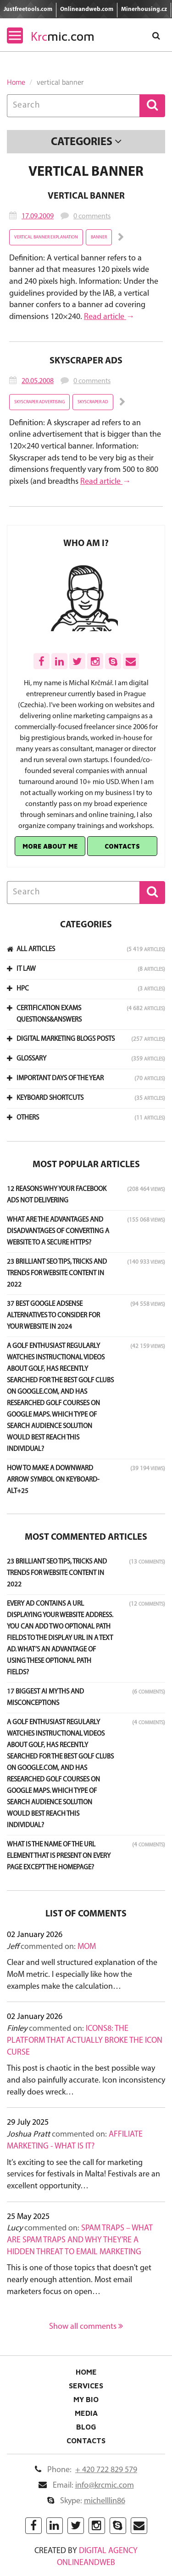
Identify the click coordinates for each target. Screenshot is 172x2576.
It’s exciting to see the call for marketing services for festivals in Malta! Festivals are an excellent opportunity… (83, 2175)
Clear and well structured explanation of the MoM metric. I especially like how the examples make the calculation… (82, 1975)
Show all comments (86, 2326)
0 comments (92, 216)
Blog (86, 2427)
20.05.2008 (38, 381)
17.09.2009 (38, 216)
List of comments (86, 1914)
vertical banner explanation (46, 237)
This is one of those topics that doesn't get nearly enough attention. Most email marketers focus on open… (79, 2280)
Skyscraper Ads (86, 361)
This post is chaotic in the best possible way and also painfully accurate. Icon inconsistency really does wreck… (86, 2080)
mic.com (62, 36)
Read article (105, 317)
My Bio (86, 2399)
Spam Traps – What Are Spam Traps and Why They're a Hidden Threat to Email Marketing (80, 2240)
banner (99, 237)
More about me (50, 846)
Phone (86, 2470)
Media (86, 2413)
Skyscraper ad (93, 402)
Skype (86, 2501)
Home (16, 81)
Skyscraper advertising (39, 402)
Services (86, 2385)
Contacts (122, 846)
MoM (87, 1947)
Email (86, 2485)
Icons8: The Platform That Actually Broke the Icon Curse (84, 2040)
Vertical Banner (86, 196)
